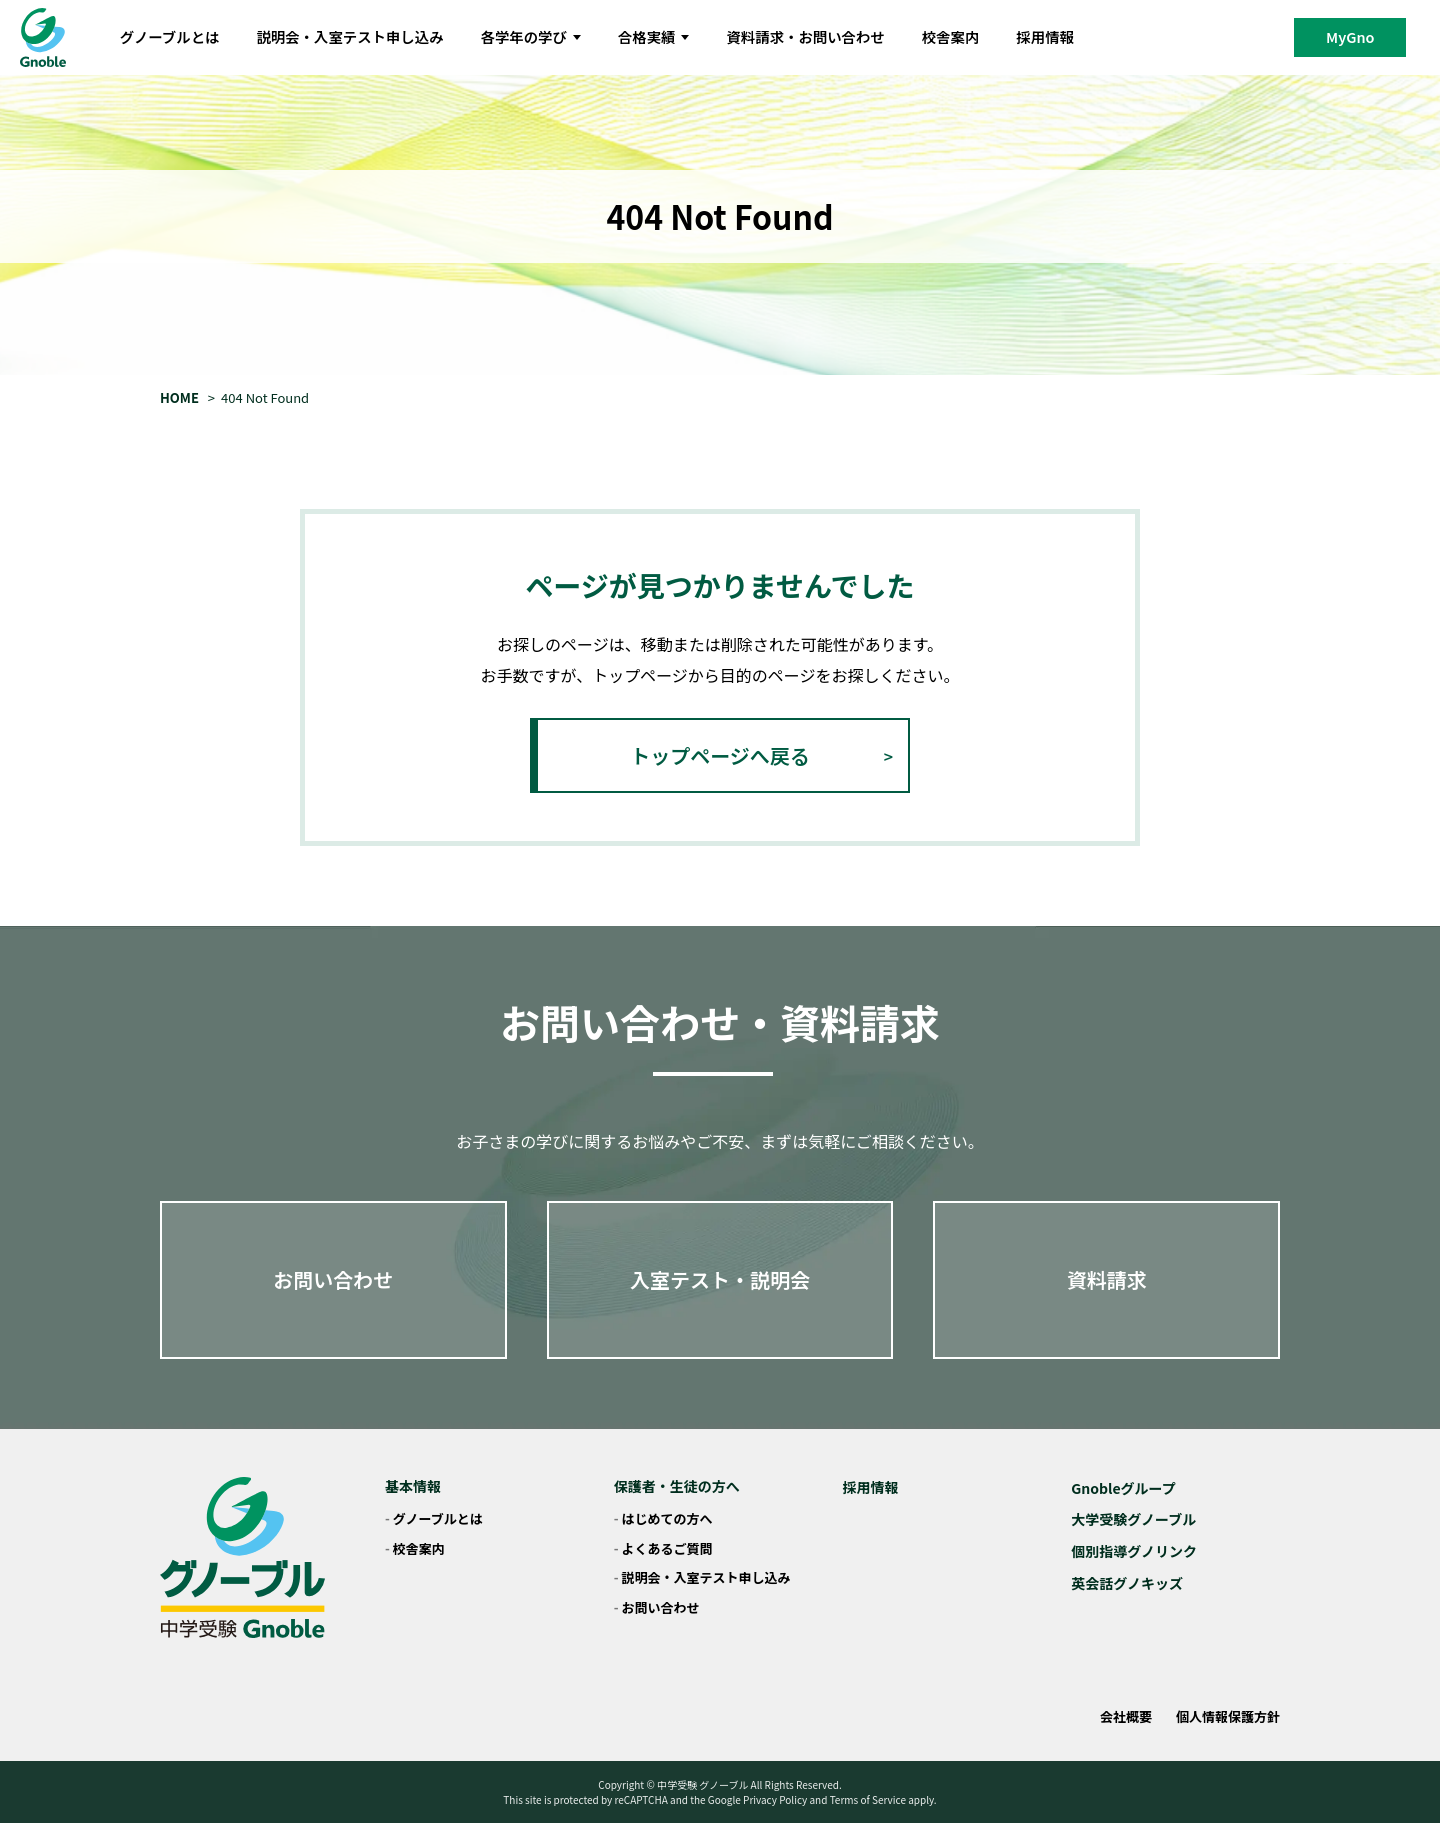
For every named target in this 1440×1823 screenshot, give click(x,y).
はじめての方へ (667, 1518)
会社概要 (1126, 1716)
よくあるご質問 (667, 1548)
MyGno (1350, 36)
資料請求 (1107, 1279)
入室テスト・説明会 (720, 1279)
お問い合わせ (333, 1279)
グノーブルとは (170, 36)
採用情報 (1045, 36)
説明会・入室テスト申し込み (349, 36)
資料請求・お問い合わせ (805, 36)
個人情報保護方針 (1228, 1716)
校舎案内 (951, 36)
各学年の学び (531, 36)
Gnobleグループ (1123, 1488)
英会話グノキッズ (1127, 1583)
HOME (179, 397)
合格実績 (654, 36)
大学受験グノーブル (1133, 1519)
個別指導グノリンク (1134, 1551)
